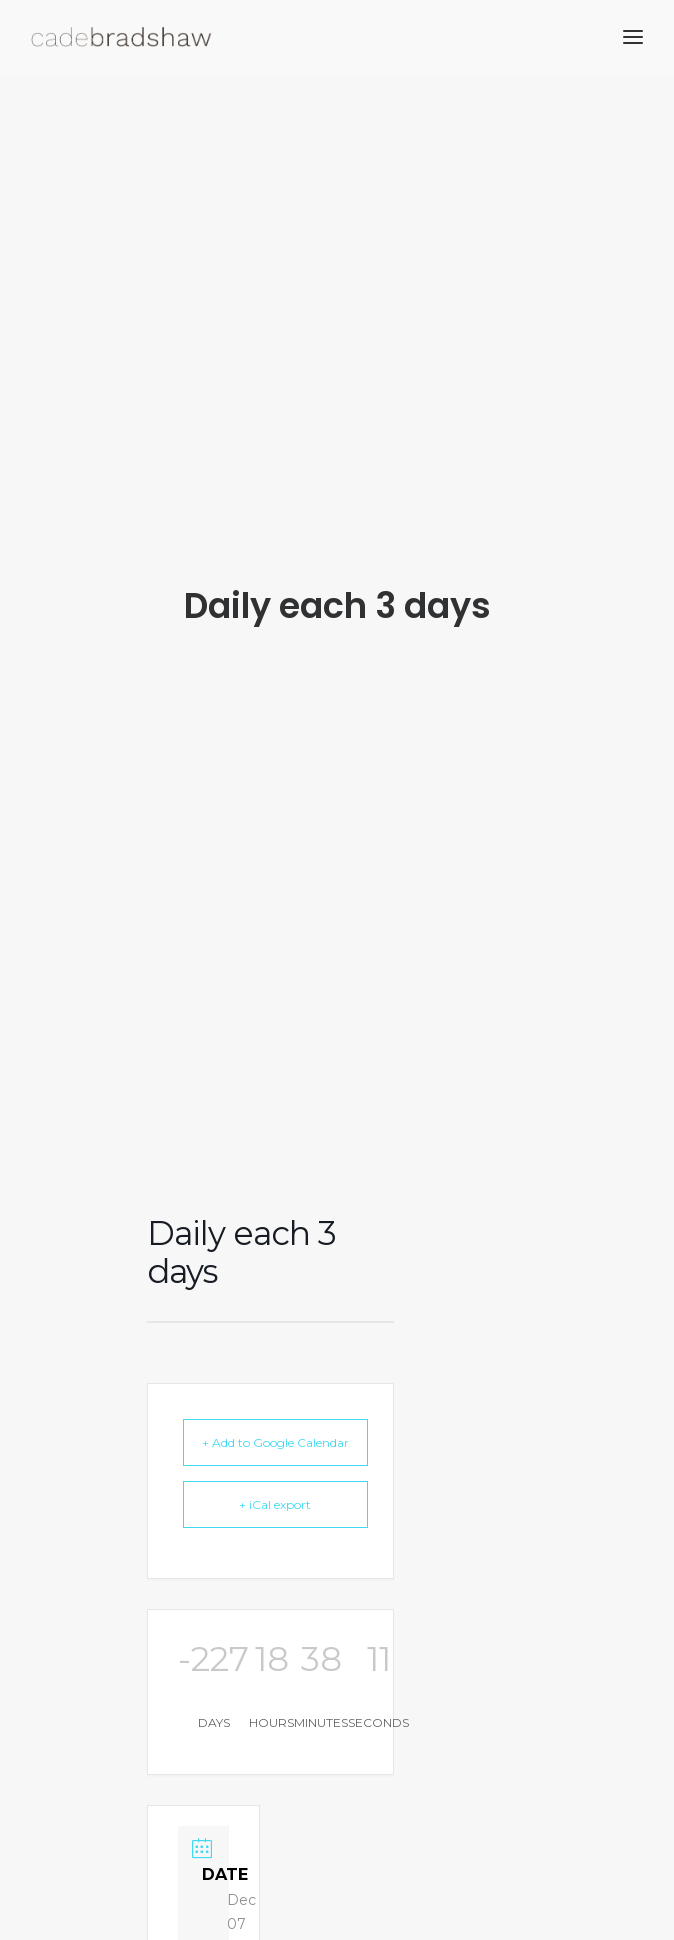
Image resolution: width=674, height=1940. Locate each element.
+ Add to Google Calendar (275, 1421)
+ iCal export (275, 1483)
